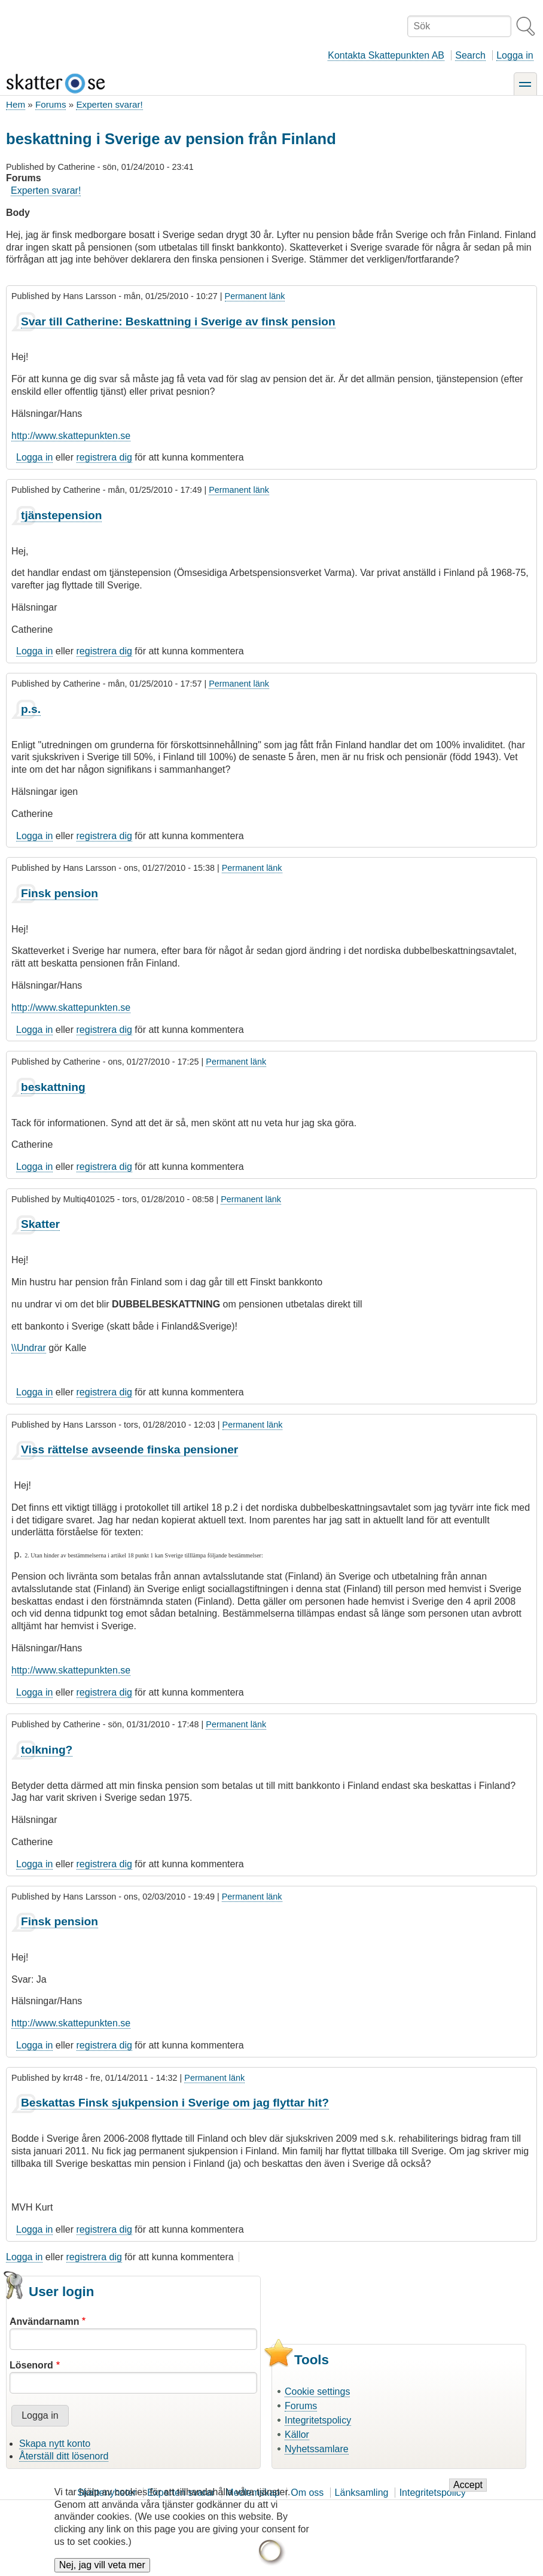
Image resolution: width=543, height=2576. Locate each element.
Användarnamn (44, 2321)
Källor (297, 2434)
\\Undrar (28, 1348)
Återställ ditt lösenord (63, 2456)
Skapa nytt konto (54, 2443)
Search (470, 55)
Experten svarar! (109, 104)
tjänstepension (61, 515)
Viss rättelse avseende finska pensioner (129, 1449)
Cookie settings (317, 2391)
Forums (50, 104)
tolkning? (46, 1749)
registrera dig (104, 457)
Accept (468, 2495)
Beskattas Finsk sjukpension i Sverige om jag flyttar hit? (175, 2102)
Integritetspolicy (318, 2420)
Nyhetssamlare (317, 2449)
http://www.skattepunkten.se (70, 436)
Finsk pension (59, 893)
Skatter (40, 1224)
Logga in (514, 55)
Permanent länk (255, 296)
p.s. (31, 709)
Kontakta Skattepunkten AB (386, 55)
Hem (15, 104)
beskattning (53, 1087)
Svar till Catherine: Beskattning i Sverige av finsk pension (178, 321)
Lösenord (31, 2365)
